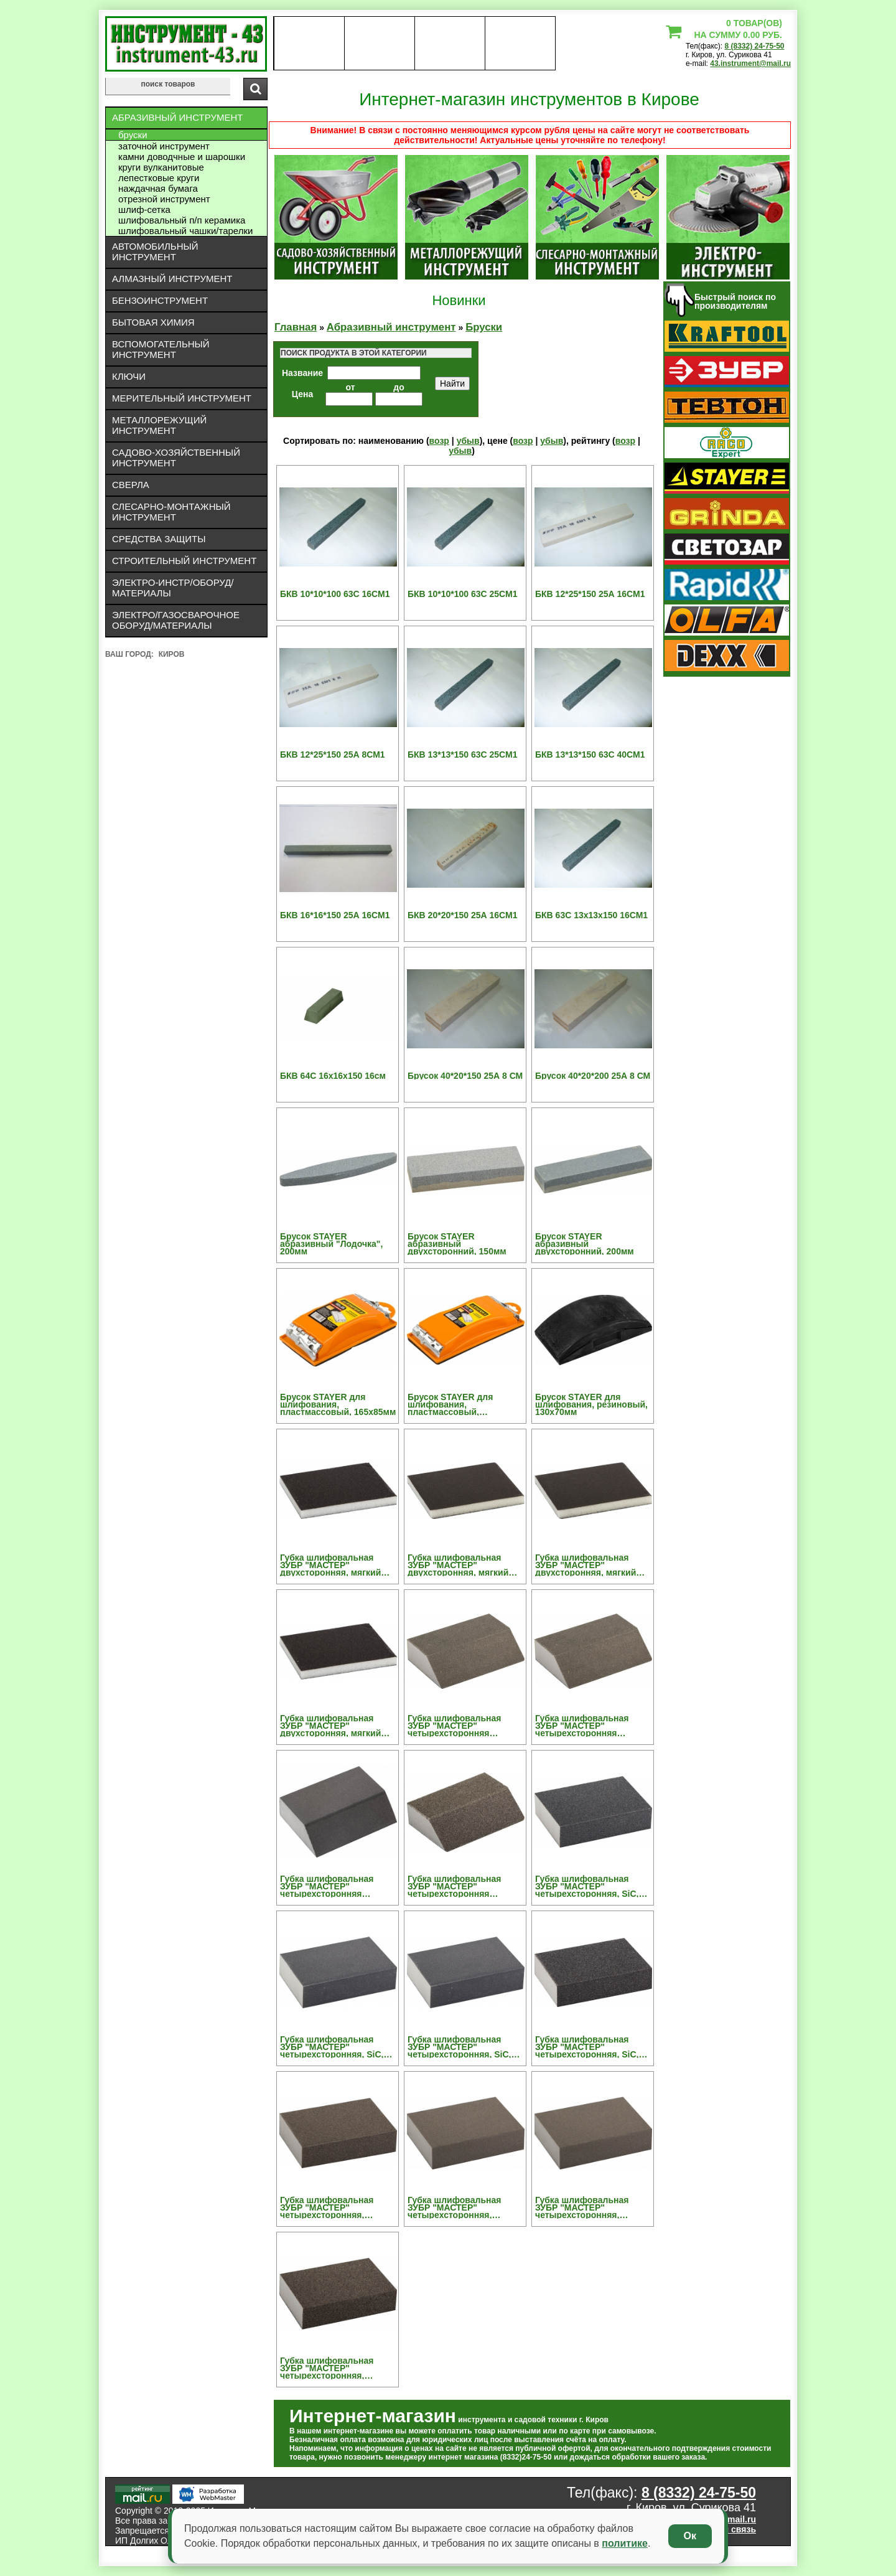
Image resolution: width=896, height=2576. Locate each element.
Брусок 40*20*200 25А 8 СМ (592, 1075)
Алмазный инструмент (172, 278)
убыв (468, 441)
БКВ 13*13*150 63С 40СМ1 (590, 754)
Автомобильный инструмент (155, 251)
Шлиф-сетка (144, 209)
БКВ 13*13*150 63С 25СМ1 (462, 754)
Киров (172, 654)
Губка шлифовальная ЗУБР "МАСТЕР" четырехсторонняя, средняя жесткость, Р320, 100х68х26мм (590, 2207)
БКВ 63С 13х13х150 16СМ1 (591, 915)
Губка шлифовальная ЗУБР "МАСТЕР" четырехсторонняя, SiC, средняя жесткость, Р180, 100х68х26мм (335, 2047)
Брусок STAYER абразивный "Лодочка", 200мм (331, 1244)
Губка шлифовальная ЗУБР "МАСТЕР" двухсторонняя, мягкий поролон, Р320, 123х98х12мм (585, 1565)
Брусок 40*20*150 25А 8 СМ (465, 1075)
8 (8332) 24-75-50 (754, 46)
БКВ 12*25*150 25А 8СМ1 (332, 754)
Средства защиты (159, 539)
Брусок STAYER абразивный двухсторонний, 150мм (457, 1244)
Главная (295, 327)
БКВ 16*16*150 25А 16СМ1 (335, 915)
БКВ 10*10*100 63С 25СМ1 (462, 594)
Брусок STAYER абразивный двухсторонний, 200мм (584, 1244)
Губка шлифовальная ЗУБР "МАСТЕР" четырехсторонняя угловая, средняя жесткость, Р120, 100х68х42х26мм (454, 1725)
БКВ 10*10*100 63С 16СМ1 (335, 594)
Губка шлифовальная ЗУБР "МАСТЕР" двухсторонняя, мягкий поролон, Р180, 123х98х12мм (458, 1565)
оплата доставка (380, 43)
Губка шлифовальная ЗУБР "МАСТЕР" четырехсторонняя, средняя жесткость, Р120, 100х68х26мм (335, 2207)
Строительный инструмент (184, 560)
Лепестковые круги (158, 177)
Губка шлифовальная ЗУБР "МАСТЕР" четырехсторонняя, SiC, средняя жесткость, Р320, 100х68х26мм (462, 2047)
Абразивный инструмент (177, 117)
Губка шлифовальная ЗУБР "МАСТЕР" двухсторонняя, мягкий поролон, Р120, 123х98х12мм (330, 1565)
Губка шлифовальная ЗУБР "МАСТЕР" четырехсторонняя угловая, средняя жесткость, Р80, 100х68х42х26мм (454, 1886)
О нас (309, 43)
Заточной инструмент (164, 146)
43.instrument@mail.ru (750, 63)
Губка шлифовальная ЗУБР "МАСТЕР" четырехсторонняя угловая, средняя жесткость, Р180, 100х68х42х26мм (581, 1725)
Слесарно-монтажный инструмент (171, 511)
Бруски (132, 134)
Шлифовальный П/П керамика (181, 220)
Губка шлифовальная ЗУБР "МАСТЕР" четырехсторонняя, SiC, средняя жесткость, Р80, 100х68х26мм (587, 2047)
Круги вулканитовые (161, 167)
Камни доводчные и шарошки (181, 156)
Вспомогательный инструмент (161, 349)
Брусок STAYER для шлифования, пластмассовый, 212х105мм (450, 1404)
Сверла (130, 484)
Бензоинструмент (160, 300)
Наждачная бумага (158, 188)
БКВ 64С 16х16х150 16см (333, 1075)
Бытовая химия (153, 322)
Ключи (129, 376)
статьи (520, 43)
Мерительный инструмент (181, 398)
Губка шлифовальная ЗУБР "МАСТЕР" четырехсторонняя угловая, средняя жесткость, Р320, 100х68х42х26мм (326, 1886)
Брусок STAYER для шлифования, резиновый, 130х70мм (591, 1404)
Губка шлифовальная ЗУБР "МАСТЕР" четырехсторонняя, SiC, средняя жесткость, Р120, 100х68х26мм (590, 1886)
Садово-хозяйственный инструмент (176, 457)
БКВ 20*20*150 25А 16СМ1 (462, 915)
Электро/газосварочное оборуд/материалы (176, 620)
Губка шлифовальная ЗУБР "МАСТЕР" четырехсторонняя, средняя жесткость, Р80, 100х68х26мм (332, 2368)
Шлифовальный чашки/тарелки (185, 230)
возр (439, 441)
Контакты (450, 43)
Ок (690, 2536)
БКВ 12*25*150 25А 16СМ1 (590, 594)
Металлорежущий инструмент (159, 425)
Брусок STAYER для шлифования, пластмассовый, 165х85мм (338, 1404)
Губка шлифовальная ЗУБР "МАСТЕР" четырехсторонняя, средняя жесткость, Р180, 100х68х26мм (462, 2207)
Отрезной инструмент (164, 199)
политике (625, 2543)
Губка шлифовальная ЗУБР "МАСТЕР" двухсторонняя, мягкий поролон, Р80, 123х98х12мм (330, 1725)
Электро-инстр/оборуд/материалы (173, 587)
